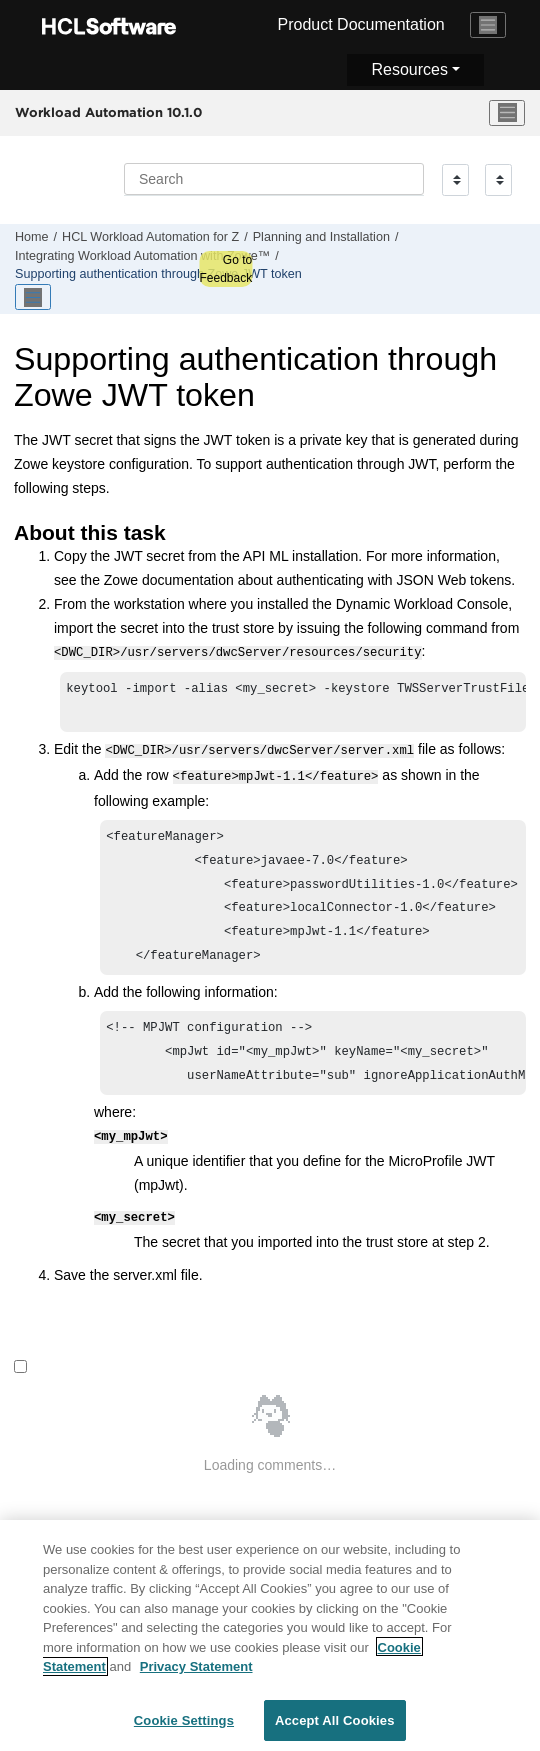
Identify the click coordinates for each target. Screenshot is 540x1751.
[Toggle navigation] (488, 25)
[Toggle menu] (507, 113)
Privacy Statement (196, 1674)
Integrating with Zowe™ (142, 256)
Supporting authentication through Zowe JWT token (158, 274)
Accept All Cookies (335, 1728)
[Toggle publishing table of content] (33, 297)
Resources (409, 69)
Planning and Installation (321, 237)
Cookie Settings (184, 1728)
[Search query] (274, 179)
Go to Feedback (225, 269)
